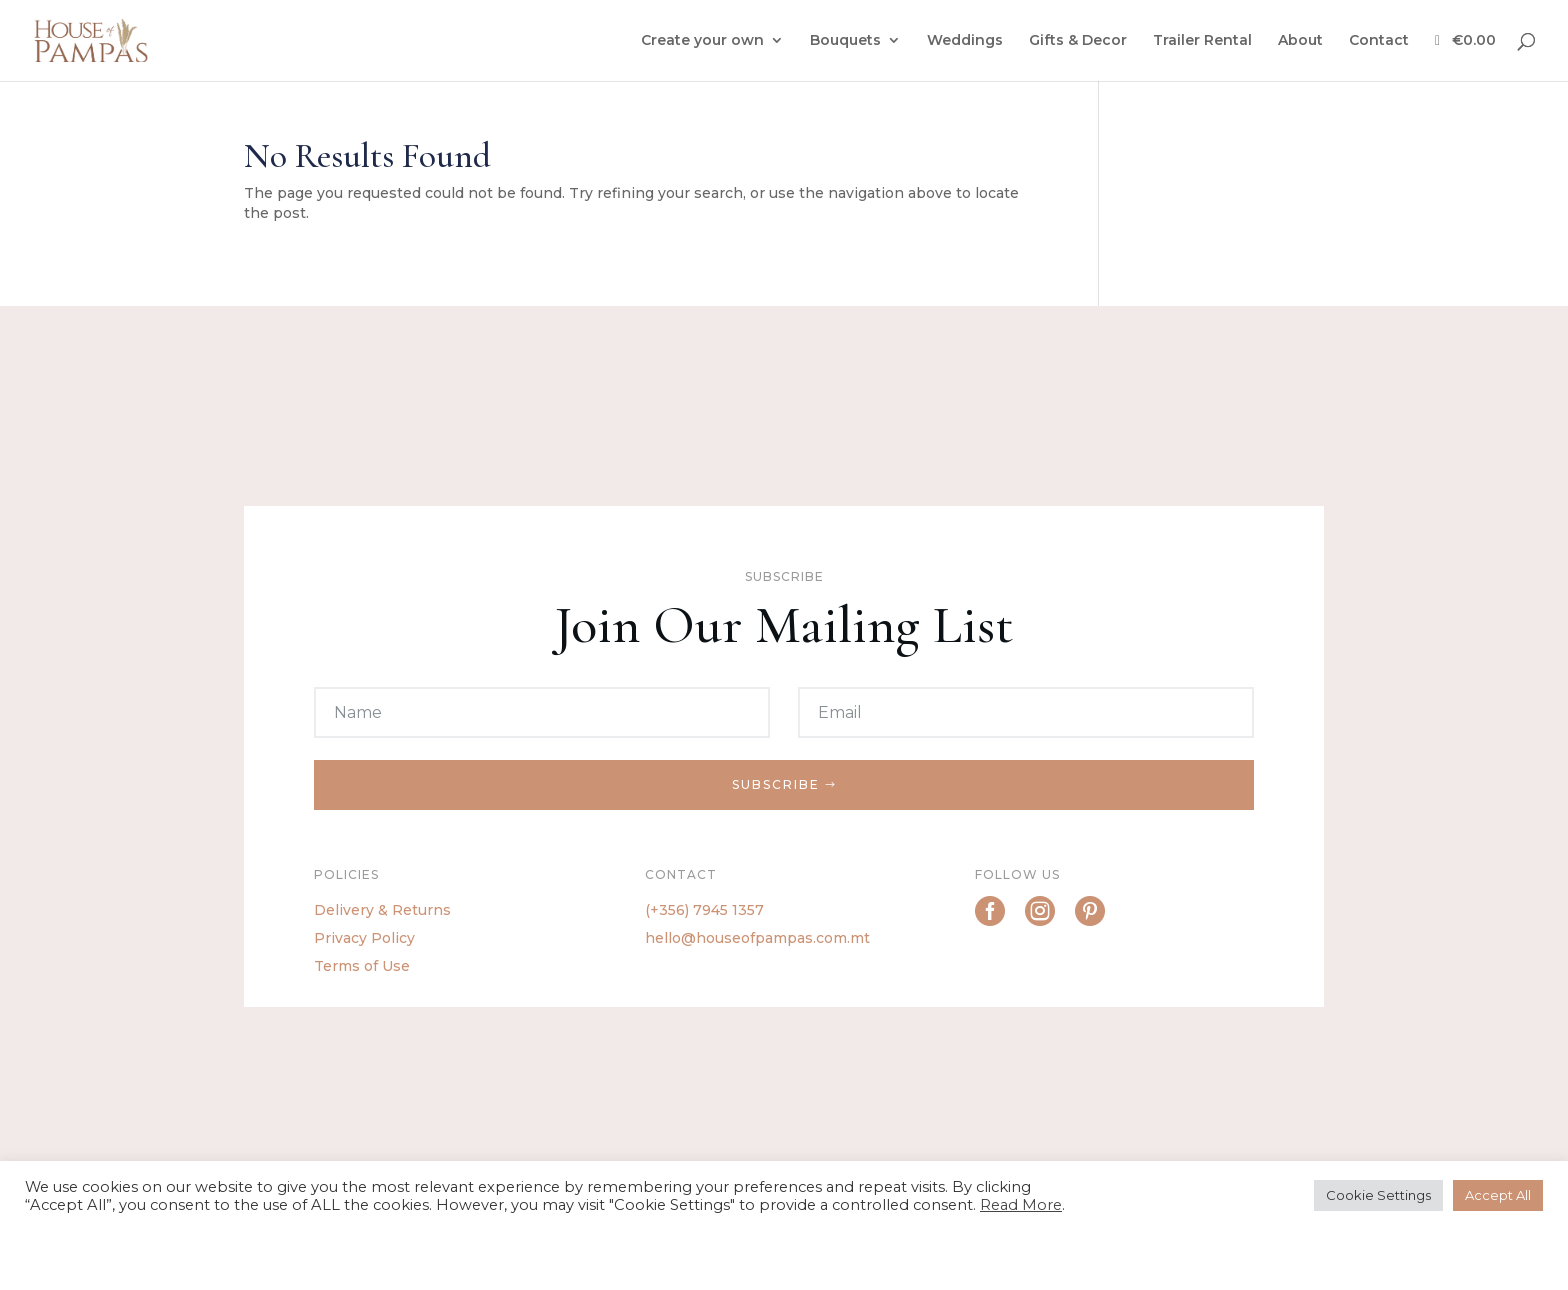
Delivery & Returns (382, 910)
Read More (1021, 1205)
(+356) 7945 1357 (704, 910)
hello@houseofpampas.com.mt (757, 938)
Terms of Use (362, 966)
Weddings (965, 41)
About (1300, 41)
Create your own (702, 41)
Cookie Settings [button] (1378, 1195)
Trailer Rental (1202, 41)
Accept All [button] (1498, 1195)
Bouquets (845, 41)
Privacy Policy (364, 938)
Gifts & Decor (1078, 41)
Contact (1379, 41)
